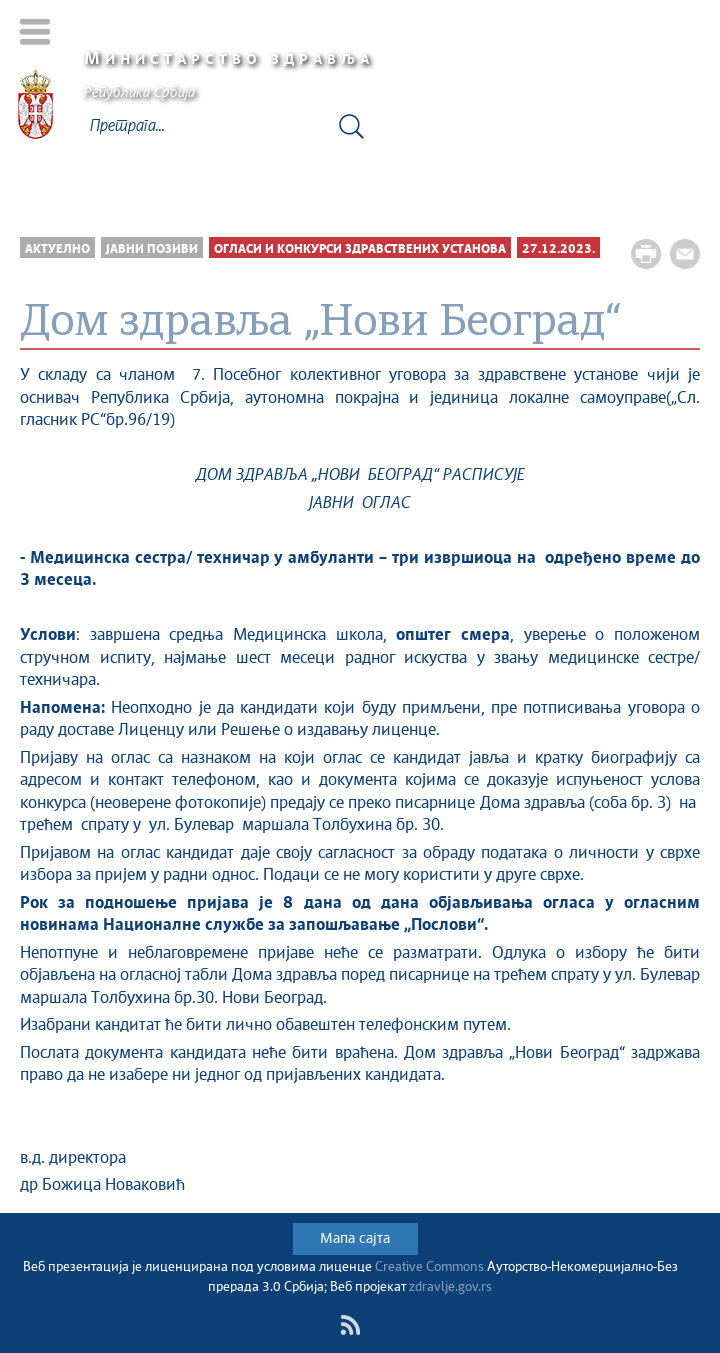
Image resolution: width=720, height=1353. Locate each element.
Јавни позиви (152, 249)
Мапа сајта (355, 1239)
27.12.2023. (558, 249)
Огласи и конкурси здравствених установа (360, 249)
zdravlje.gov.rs (450, 1287)
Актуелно (57, 249)
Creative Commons (429, 1267)
